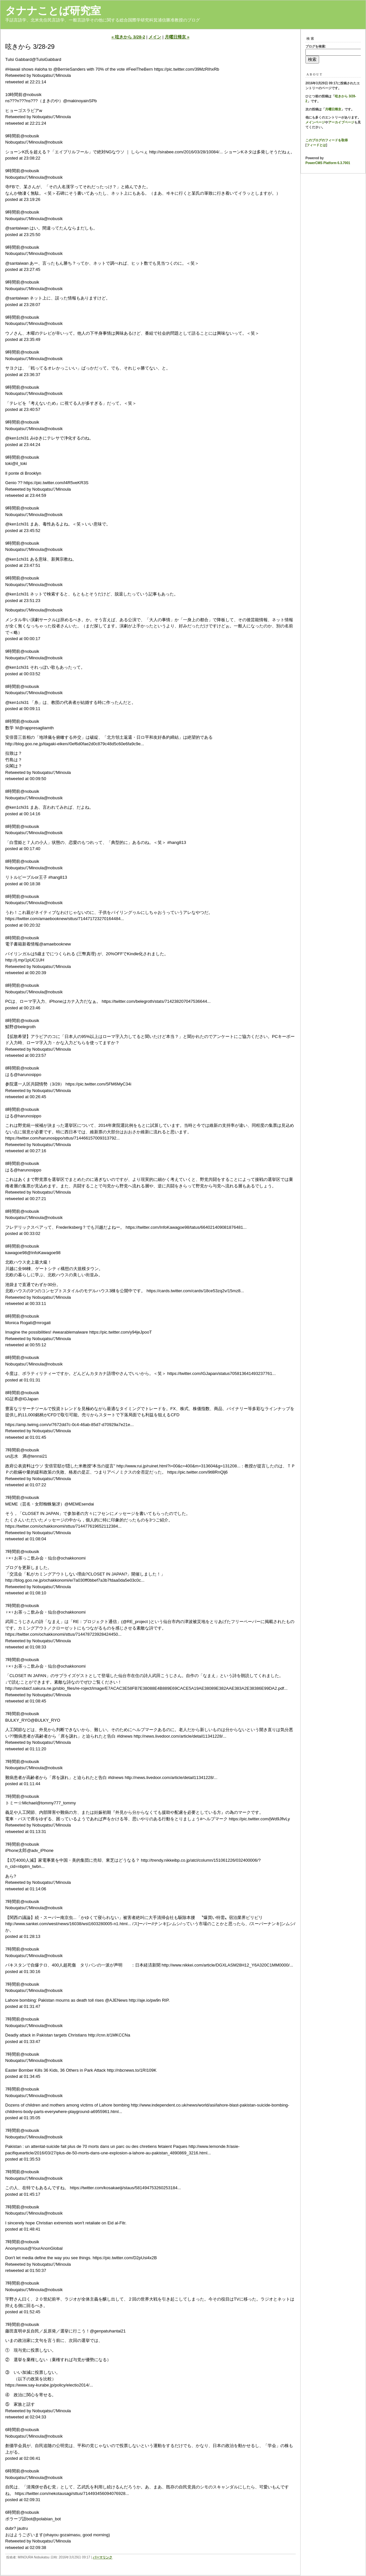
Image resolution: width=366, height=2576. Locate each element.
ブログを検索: (315, 46)
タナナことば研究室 (53, 11)
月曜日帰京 (333, 109)
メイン (154, 37)
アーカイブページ (341, 122)
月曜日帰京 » (177, 37)
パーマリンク (102, 2557)
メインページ (315, 122)
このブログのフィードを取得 (326, 140)
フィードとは (316, 145)
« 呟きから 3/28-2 (128, 37)
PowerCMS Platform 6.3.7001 (327, 163)
